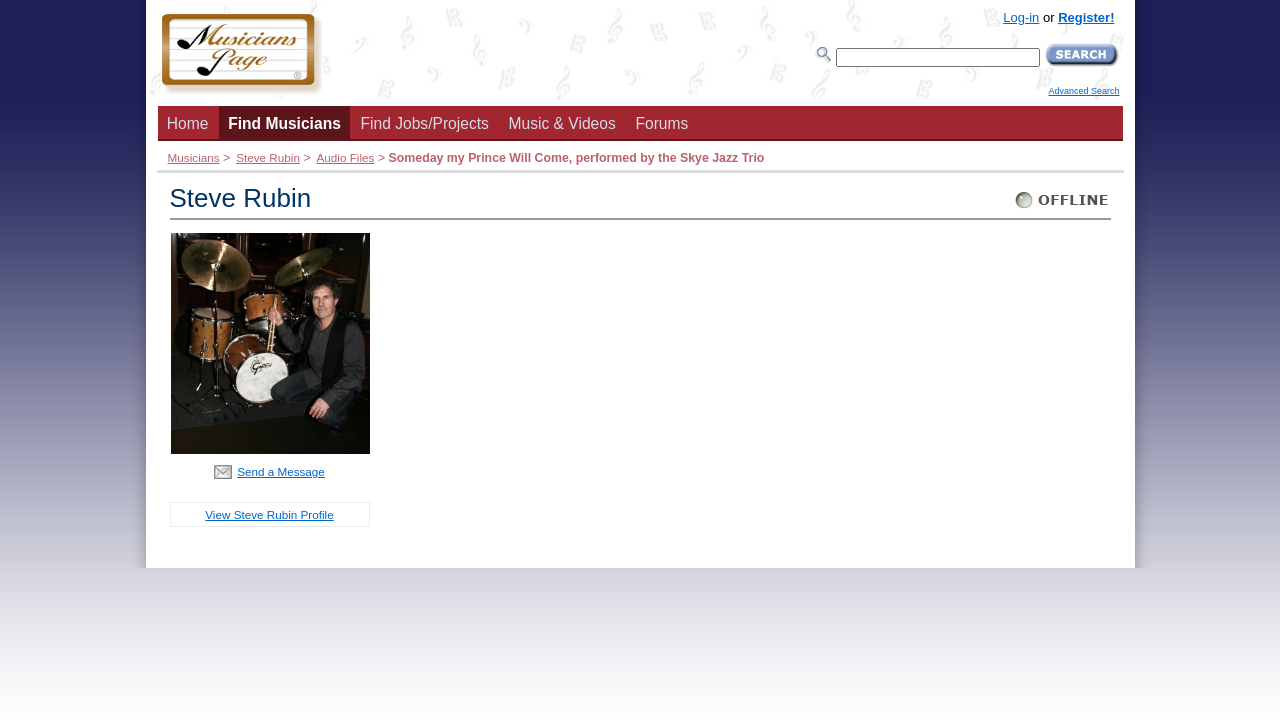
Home (188, 123)
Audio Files (345, 157)
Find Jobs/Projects (425, 123)
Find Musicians (284, 123)
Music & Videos (562, 123)
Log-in (1021, 17)
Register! (1086, 17)
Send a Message (281, 471)
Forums (661, 123)
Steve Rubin (268, 157)
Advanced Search (1083, 91)
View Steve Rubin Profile (269, 514)
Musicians (194, 157)
